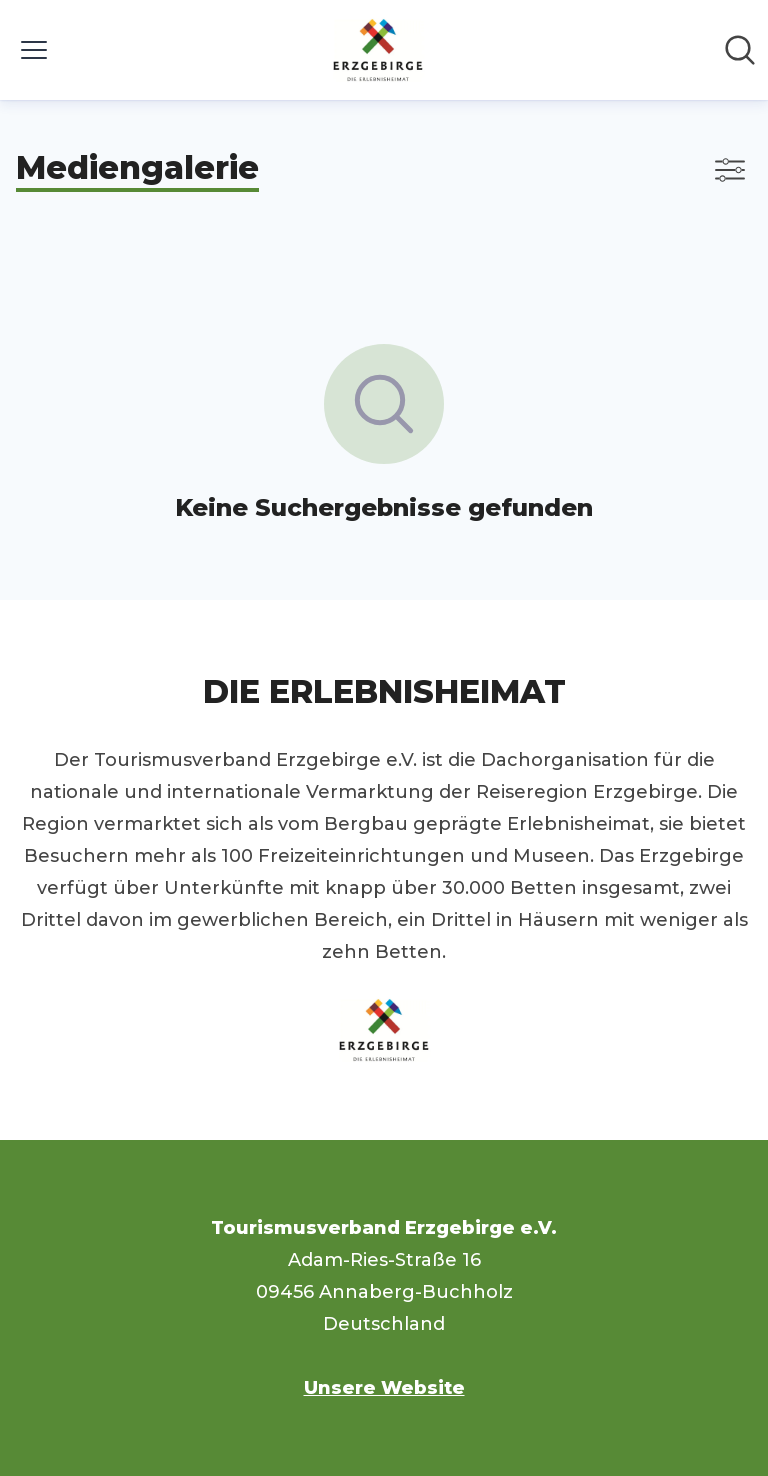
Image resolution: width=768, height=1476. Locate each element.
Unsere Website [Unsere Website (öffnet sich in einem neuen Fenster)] (384, 1388)
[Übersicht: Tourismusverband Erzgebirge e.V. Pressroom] (378, 50)
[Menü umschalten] (34, 50)
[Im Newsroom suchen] (740, 50)
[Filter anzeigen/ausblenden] (730, 170)
